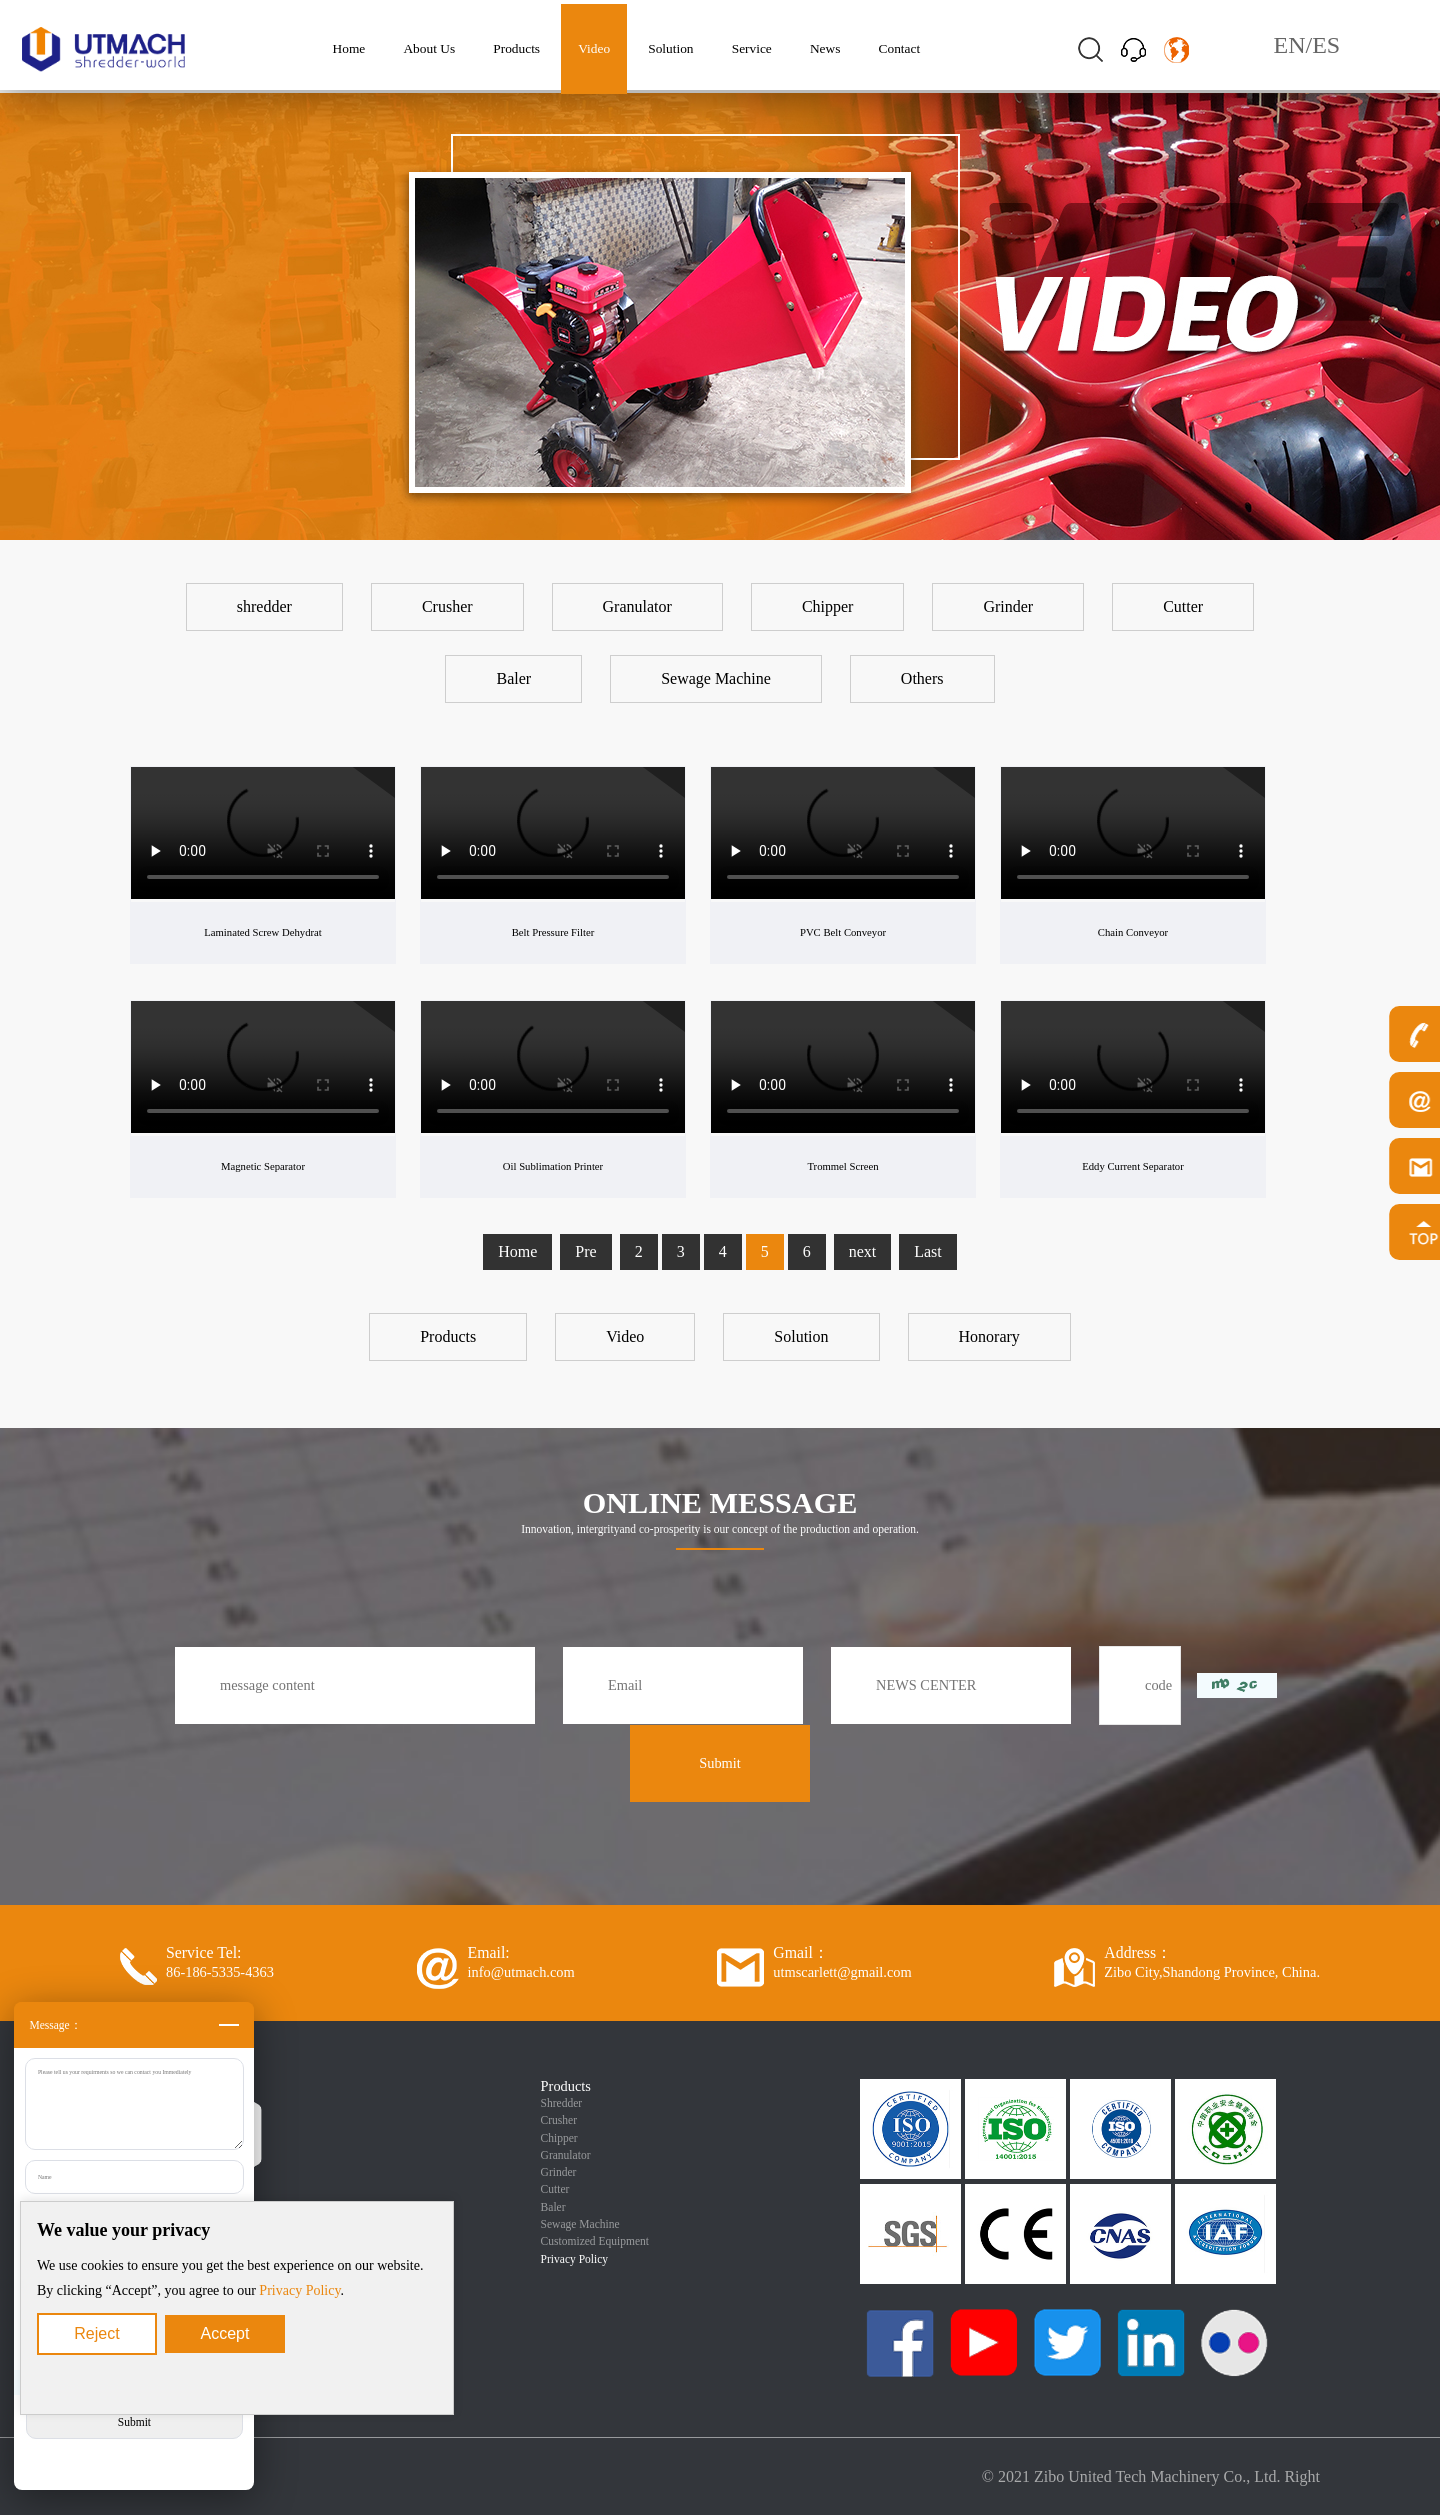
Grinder (559, 2172)
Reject (96, 2333)
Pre (585, 1251)
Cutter (555, 2189)
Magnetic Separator (263, 1166)
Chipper (559, 2138)
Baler (553, 2207)
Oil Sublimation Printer (553, 1166)
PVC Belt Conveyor (843, 932)
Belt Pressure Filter (553, 932)
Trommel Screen (843, 1166)
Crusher (559, 2120)
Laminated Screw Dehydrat (263, 932)
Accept (225, 2333)
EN (1290, 45)
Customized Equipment (595, 2241)
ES (1326, 45)
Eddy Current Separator (1132, 1166)
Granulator (566, 2155)
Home (517, 1251)
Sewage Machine (580, 2224)
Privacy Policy (299, 2290)
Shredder (562, 2103)
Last (928, 1251)
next (863, 1251)
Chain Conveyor (1133, 932)
